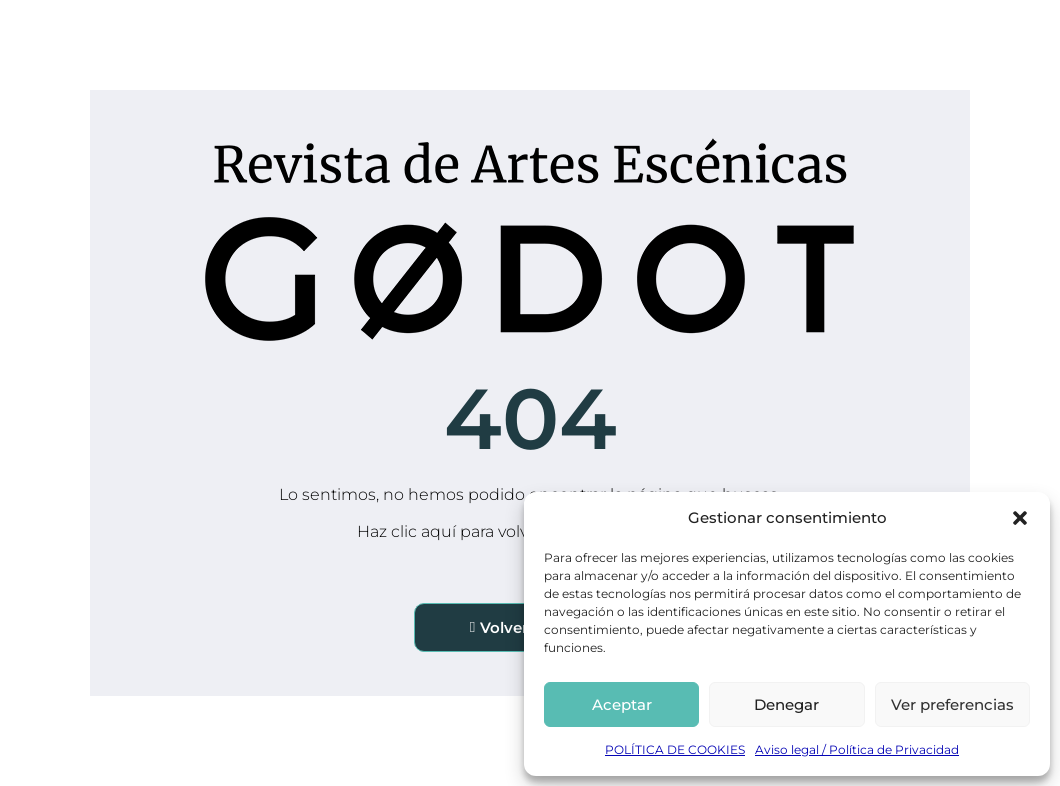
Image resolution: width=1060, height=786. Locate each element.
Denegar (786, 704)
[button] (1020, 518)
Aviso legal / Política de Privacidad (857, 749)
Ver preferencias (952, 704)
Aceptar (622, 704)
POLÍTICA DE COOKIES (675, 749)
